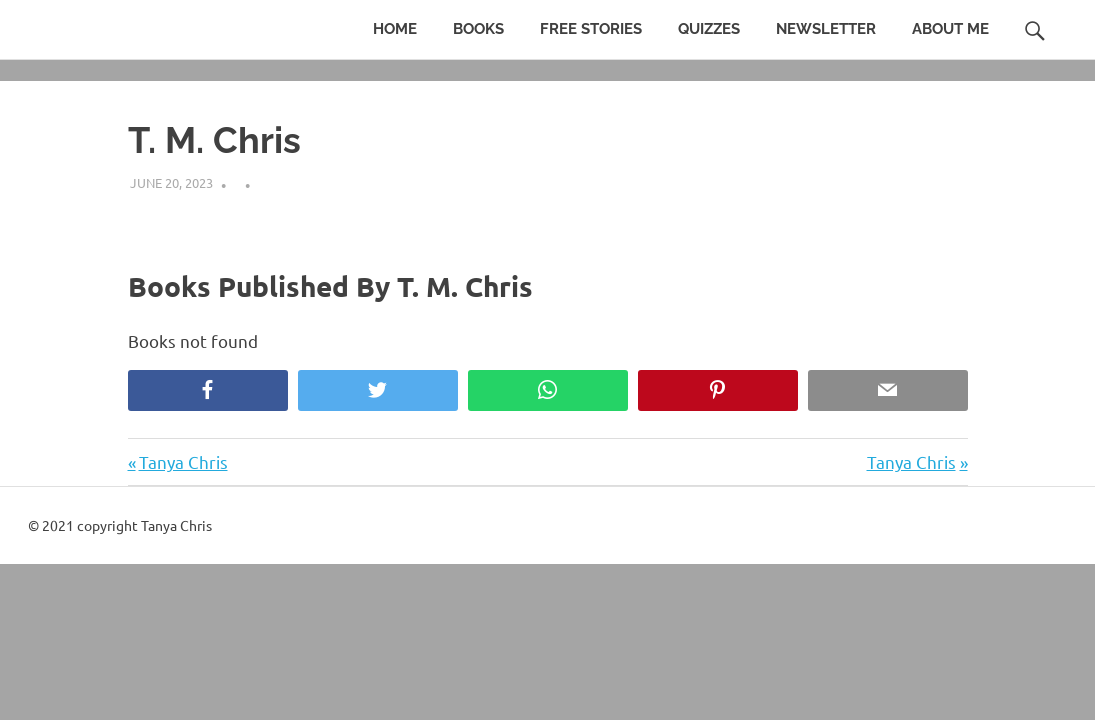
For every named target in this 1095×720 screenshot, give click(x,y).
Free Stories (591, 29)
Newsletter (826, 29)
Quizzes (709, 29)
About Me (950, 29)
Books (478, 29)
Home (395, 29)
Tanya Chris (183, 461)
